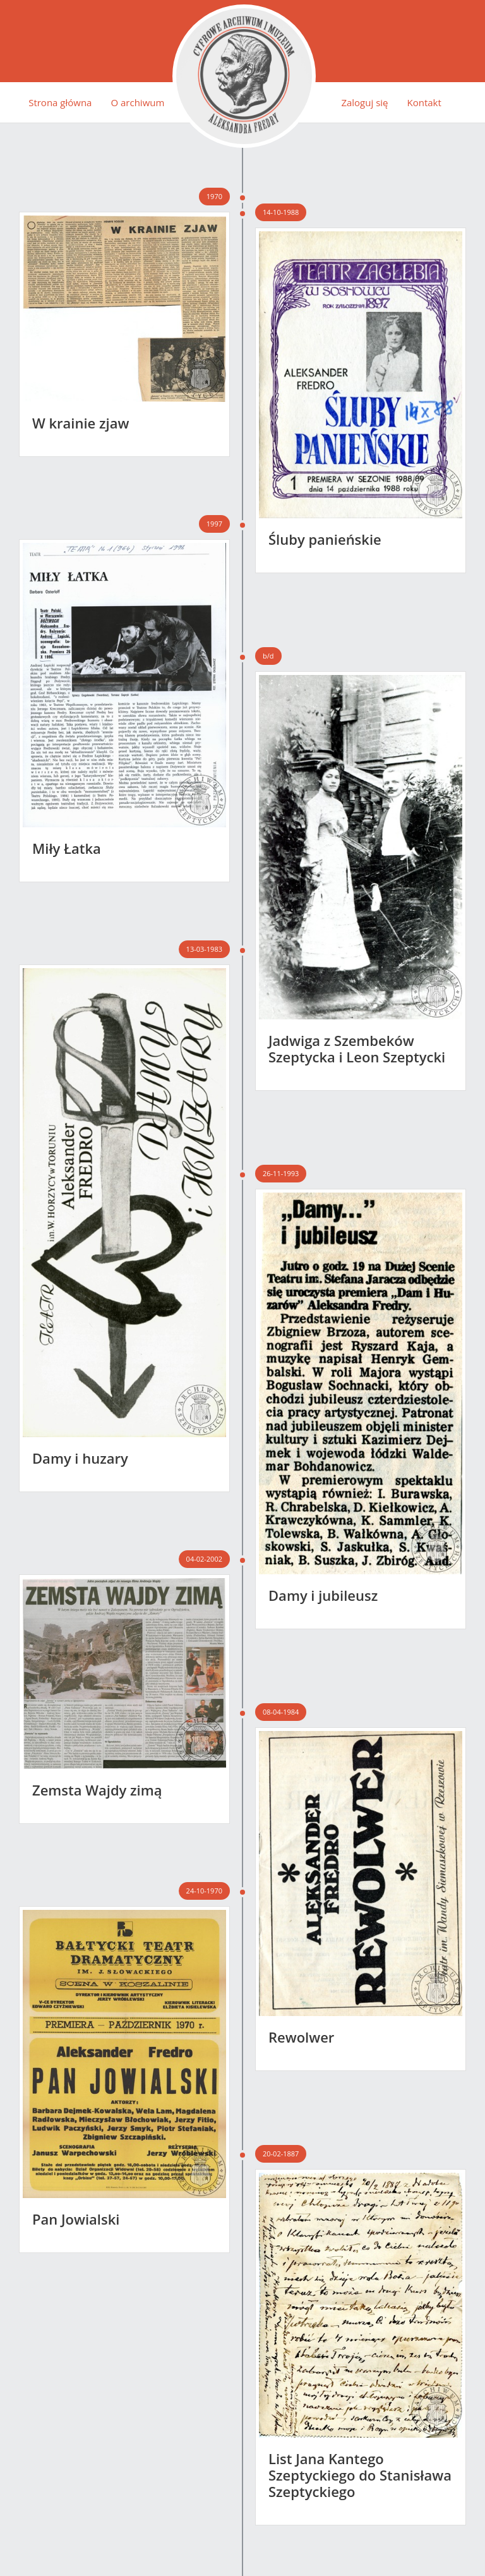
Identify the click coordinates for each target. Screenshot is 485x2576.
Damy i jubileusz (323, 1595)
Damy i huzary (80, 1458)
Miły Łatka (66, 848)
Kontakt (424, 102)
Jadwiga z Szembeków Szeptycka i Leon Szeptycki (356, 1048)
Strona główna (60, 102)
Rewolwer (301, 2036)
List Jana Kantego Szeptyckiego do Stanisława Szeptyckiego (360, 2475)
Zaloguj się (364, 102)
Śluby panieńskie (324, 539)
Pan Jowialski (75, 2218)
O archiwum (137, 102)
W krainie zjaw (80, 422)
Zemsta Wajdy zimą (97, 1789)
